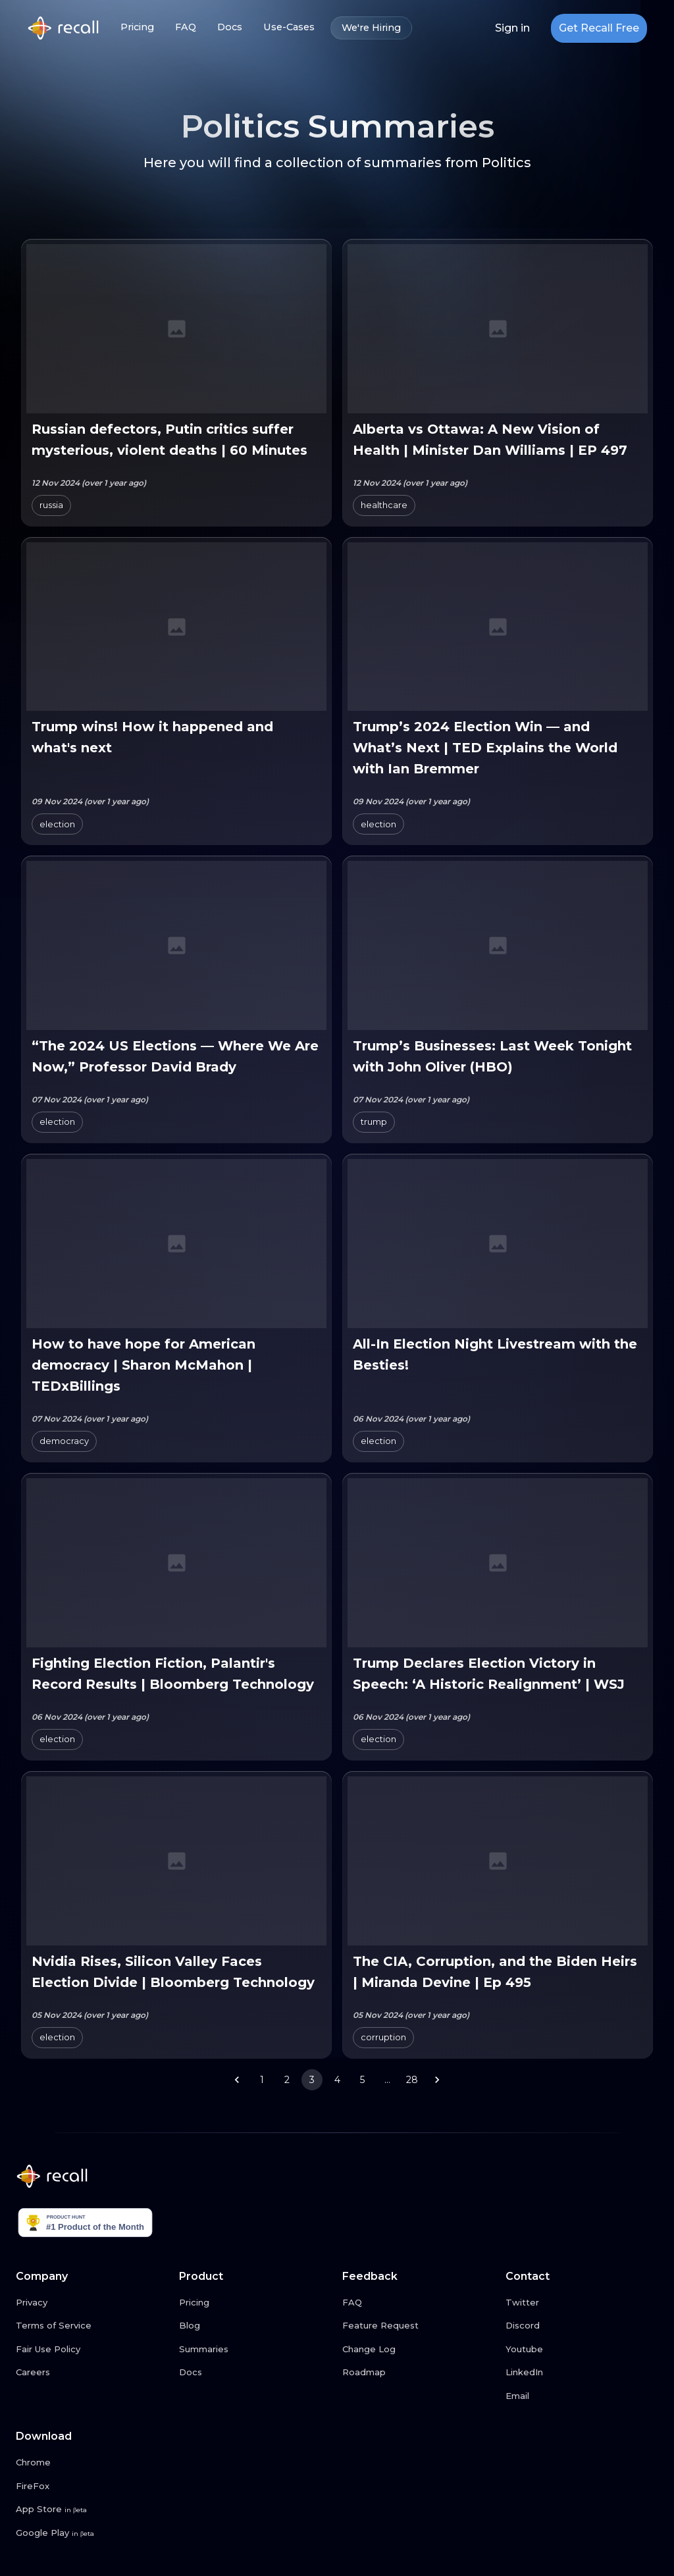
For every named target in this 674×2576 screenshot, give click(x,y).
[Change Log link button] (418, 2349)
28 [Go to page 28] (412, 2079)
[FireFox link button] (92, 2486)
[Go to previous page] (236, 2079)
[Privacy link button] (92, 2303)
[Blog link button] (255, 2326)
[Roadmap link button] (418, 2372)
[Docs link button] (255, 2372)
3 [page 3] (312, 2079)
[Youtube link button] (582, 2349)
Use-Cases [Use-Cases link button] (289, 27)
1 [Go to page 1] (261, 2079)
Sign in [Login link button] (512, 28)
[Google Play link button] (92, 2533)
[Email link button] (582, 2396)
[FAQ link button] (418, 2303)
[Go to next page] (437, 2079)
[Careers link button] (92, 2372)
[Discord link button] (582, 2326)
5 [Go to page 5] (362, 2079)
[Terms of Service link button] (92, 2326)
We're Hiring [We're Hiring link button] (371, 28)
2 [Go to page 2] (287, 2079)
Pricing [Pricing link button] (137, 27)
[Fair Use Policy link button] (92, 2349)
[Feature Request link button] (418, 2326)
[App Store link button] (92, 2509)
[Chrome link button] (92, 2463)
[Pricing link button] (255, 2303)
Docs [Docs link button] (230, 27)
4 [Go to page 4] (337, 2079)
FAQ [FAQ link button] (186, 27)
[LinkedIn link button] (582, 2372)
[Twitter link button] (582, 2303)
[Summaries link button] (255, 2349)
